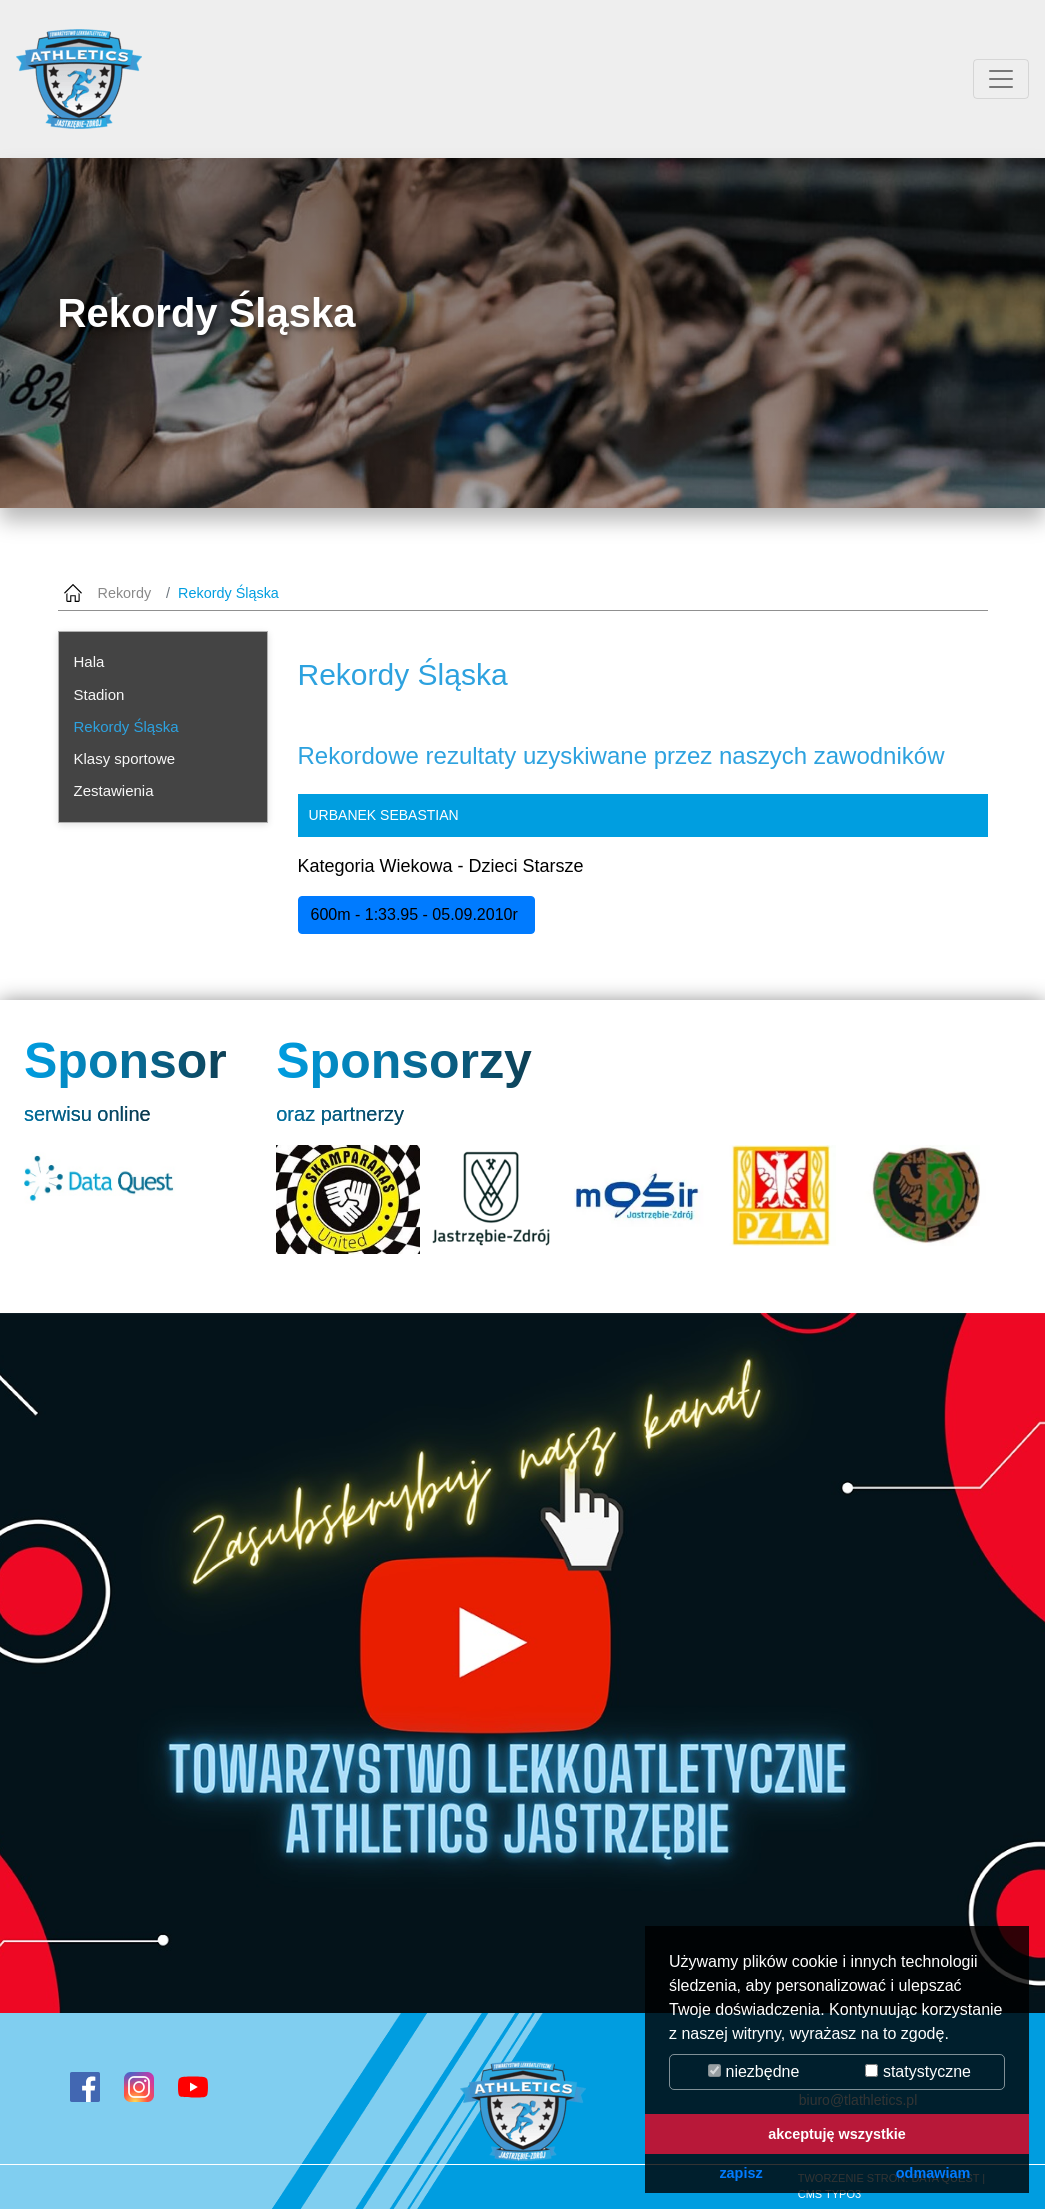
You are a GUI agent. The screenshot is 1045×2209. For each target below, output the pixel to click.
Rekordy (125, 593)
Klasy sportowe (125, 758)
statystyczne (917, 2071)
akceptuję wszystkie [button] (837, 2134)
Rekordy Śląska (126, 726)
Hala (89, 661)
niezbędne (753, 2071)
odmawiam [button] (933, 2173)
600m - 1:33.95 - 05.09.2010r (417, 914)
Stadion (99, 694)
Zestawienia (114, 790)
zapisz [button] (740, 2173)
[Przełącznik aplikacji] (1001, 79)
